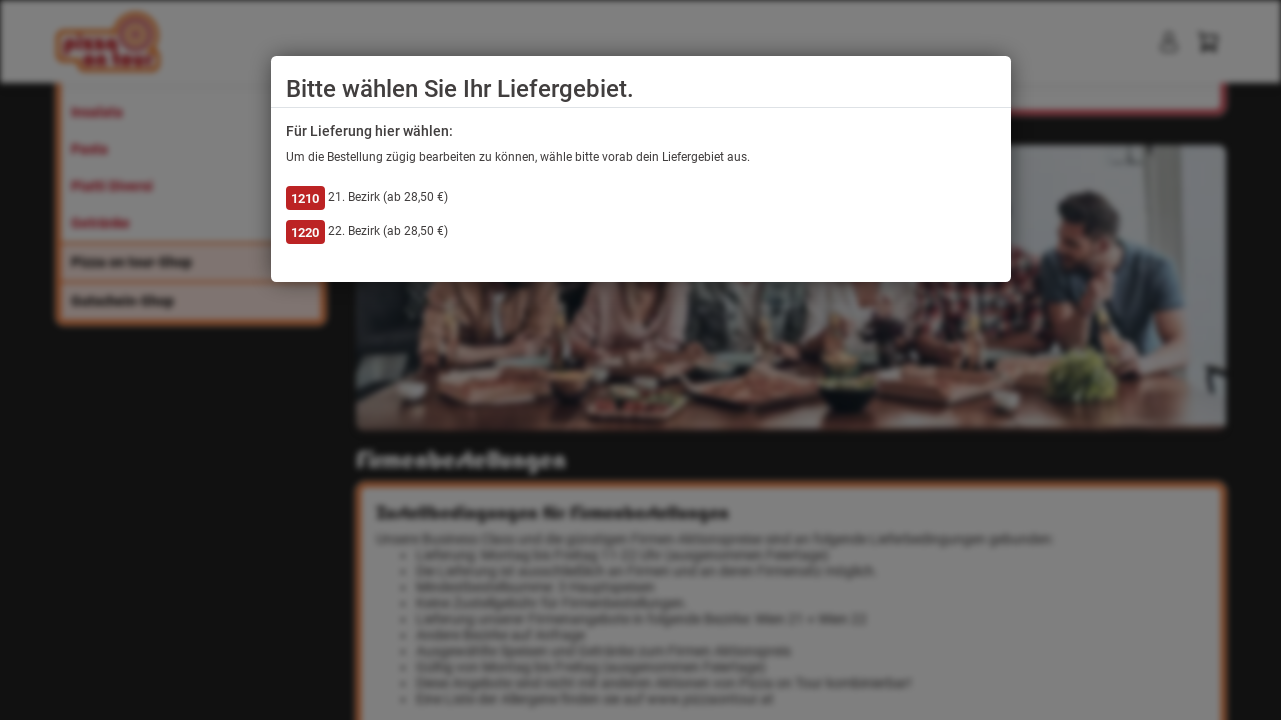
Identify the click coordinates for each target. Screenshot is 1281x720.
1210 (305, 198)
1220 (305, 232)
